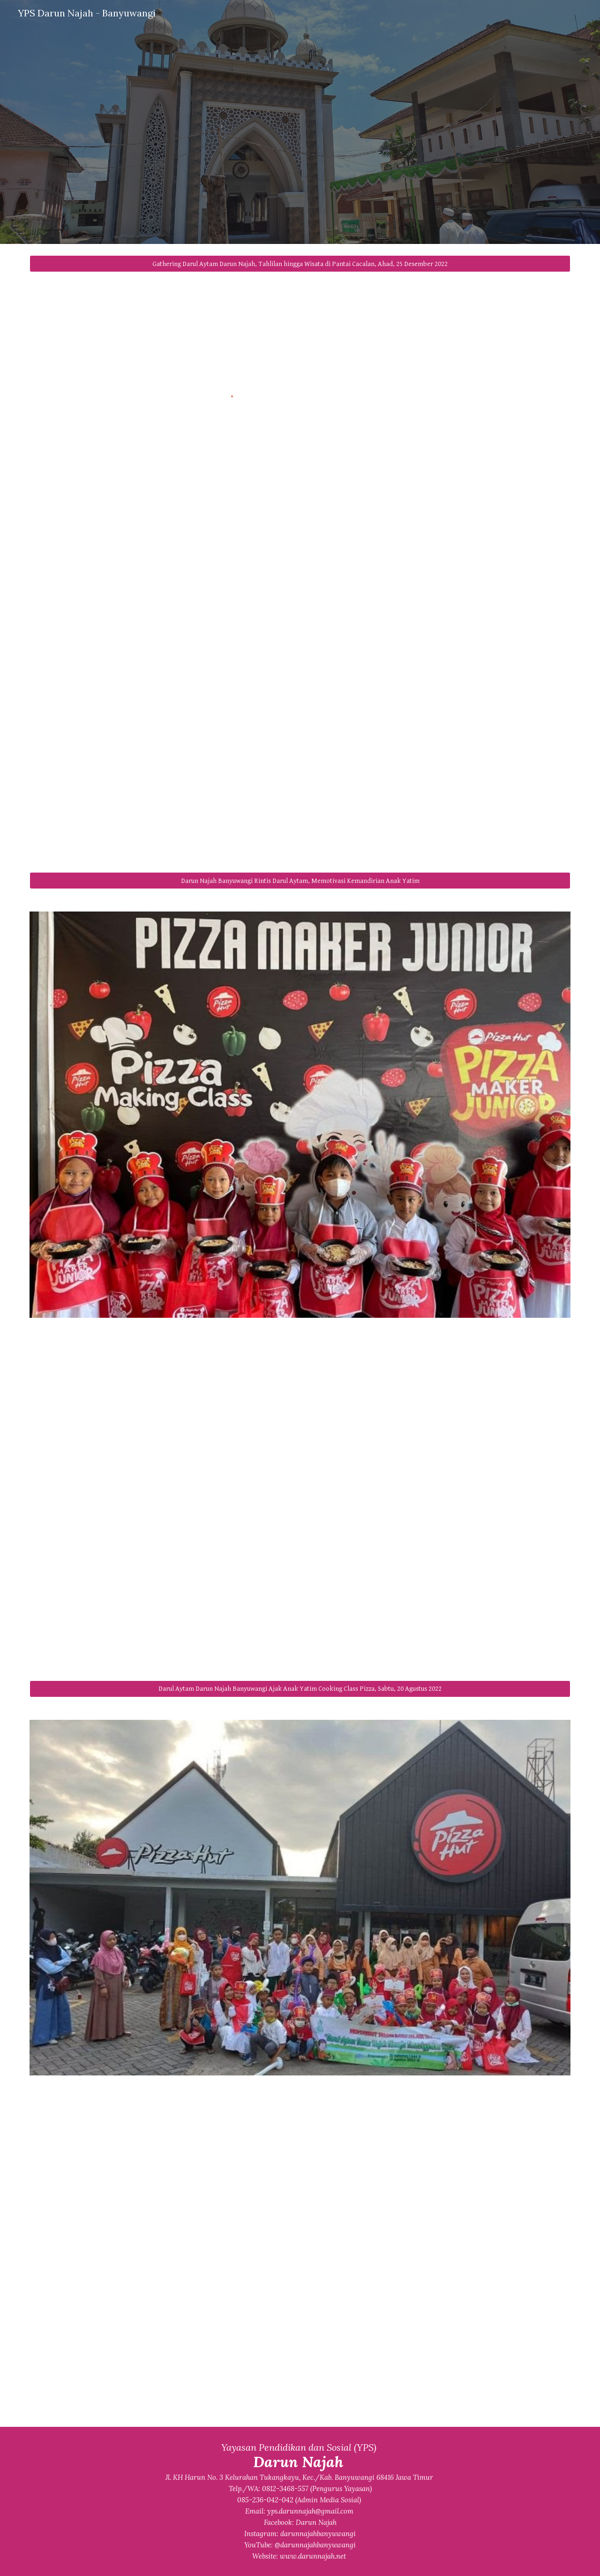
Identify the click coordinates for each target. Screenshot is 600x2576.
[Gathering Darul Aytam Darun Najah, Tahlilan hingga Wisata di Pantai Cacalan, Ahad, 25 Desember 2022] (300, 263)
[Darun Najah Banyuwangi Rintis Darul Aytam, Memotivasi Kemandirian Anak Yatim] (300, 880)
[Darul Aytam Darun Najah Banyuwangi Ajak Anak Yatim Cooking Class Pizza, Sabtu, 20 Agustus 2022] (300, 1689)
